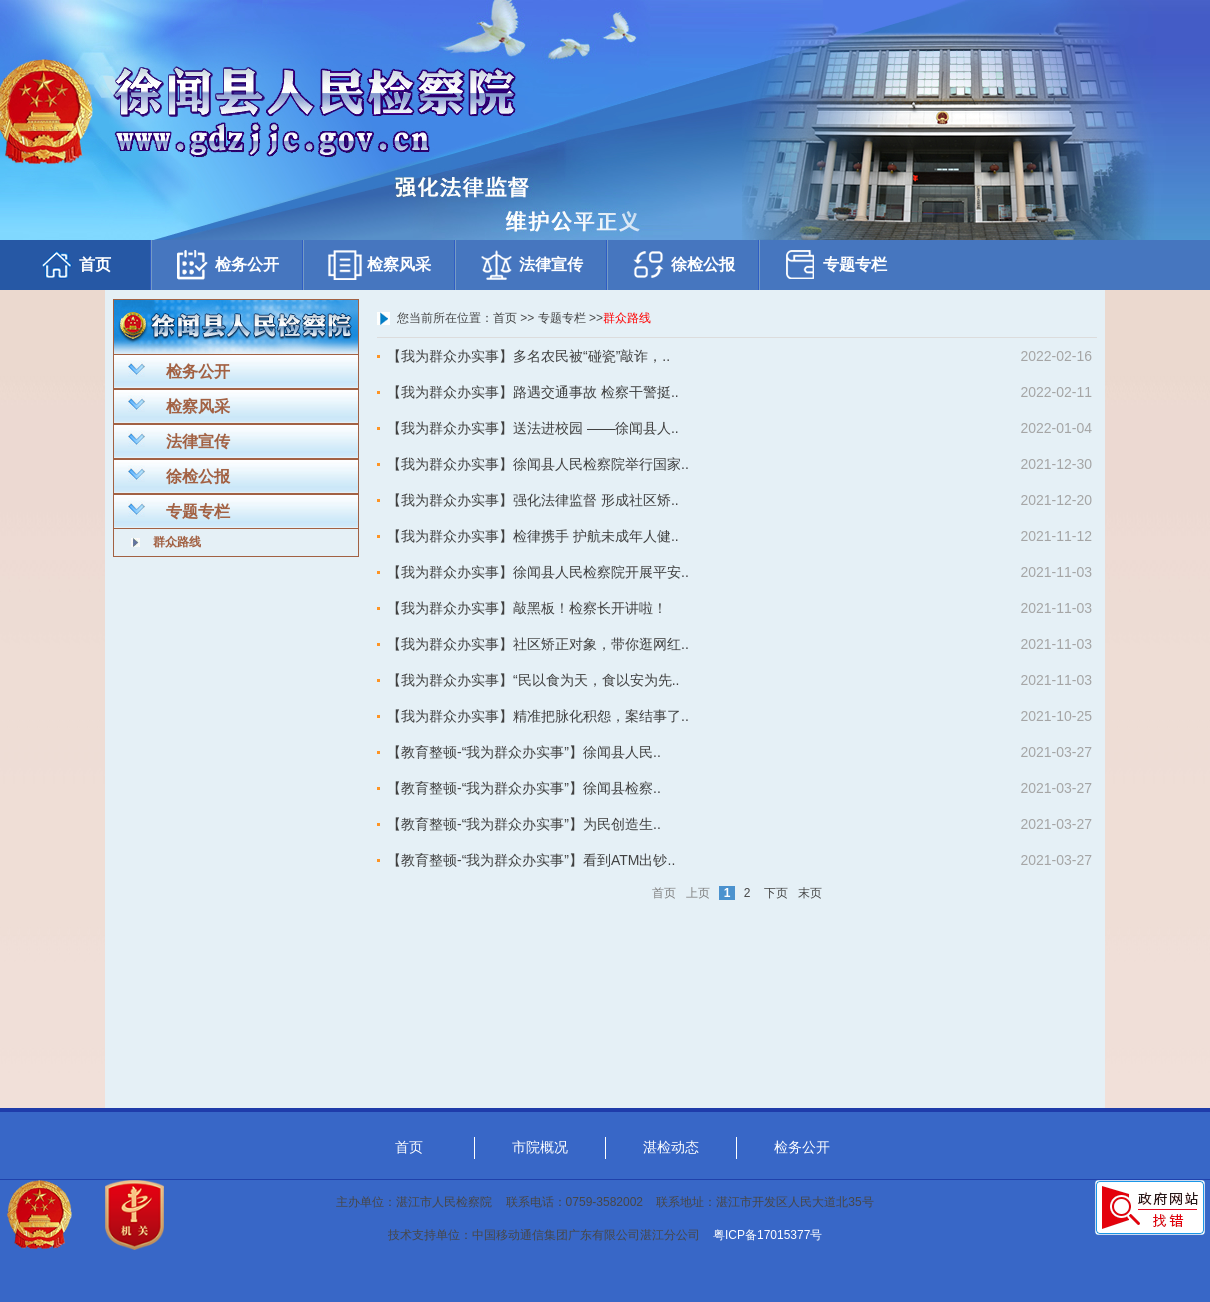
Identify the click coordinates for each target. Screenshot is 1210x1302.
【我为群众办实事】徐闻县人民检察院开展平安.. (538, 572)
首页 (75, 264)
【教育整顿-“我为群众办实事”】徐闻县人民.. (524, 752)
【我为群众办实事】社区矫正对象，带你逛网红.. (538, 644)
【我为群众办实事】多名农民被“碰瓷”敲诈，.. (528, 356)
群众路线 (177, 542)
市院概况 (540, 1147)
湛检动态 (671, 1147)
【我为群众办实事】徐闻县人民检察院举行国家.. (538, 464)
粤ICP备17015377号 (767, 1235)
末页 (810, 893)
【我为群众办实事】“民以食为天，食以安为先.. (533, 680)
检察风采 (379, 264)
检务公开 (227, 264)
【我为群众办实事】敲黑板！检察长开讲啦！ (527, 608)
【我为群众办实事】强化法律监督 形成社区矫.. (533, 500)
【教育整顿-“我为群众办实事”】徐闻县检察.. (524, 788)
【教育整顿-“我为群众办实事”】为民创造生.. (524, 824)
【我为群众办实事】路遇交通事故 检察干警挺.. (533, 392)
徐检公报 (683, 264)
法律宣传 (531, 264)
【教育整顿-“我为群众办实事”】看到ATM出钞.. (531, 860)
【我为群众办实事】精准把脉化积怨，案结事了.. (538, 716)
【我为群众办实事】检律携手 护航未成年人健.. (533, 536)
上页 (698, 893)
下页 (776, 893)
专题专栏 (835, 264)
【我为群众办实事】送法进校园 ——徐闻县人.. (533, 428)
